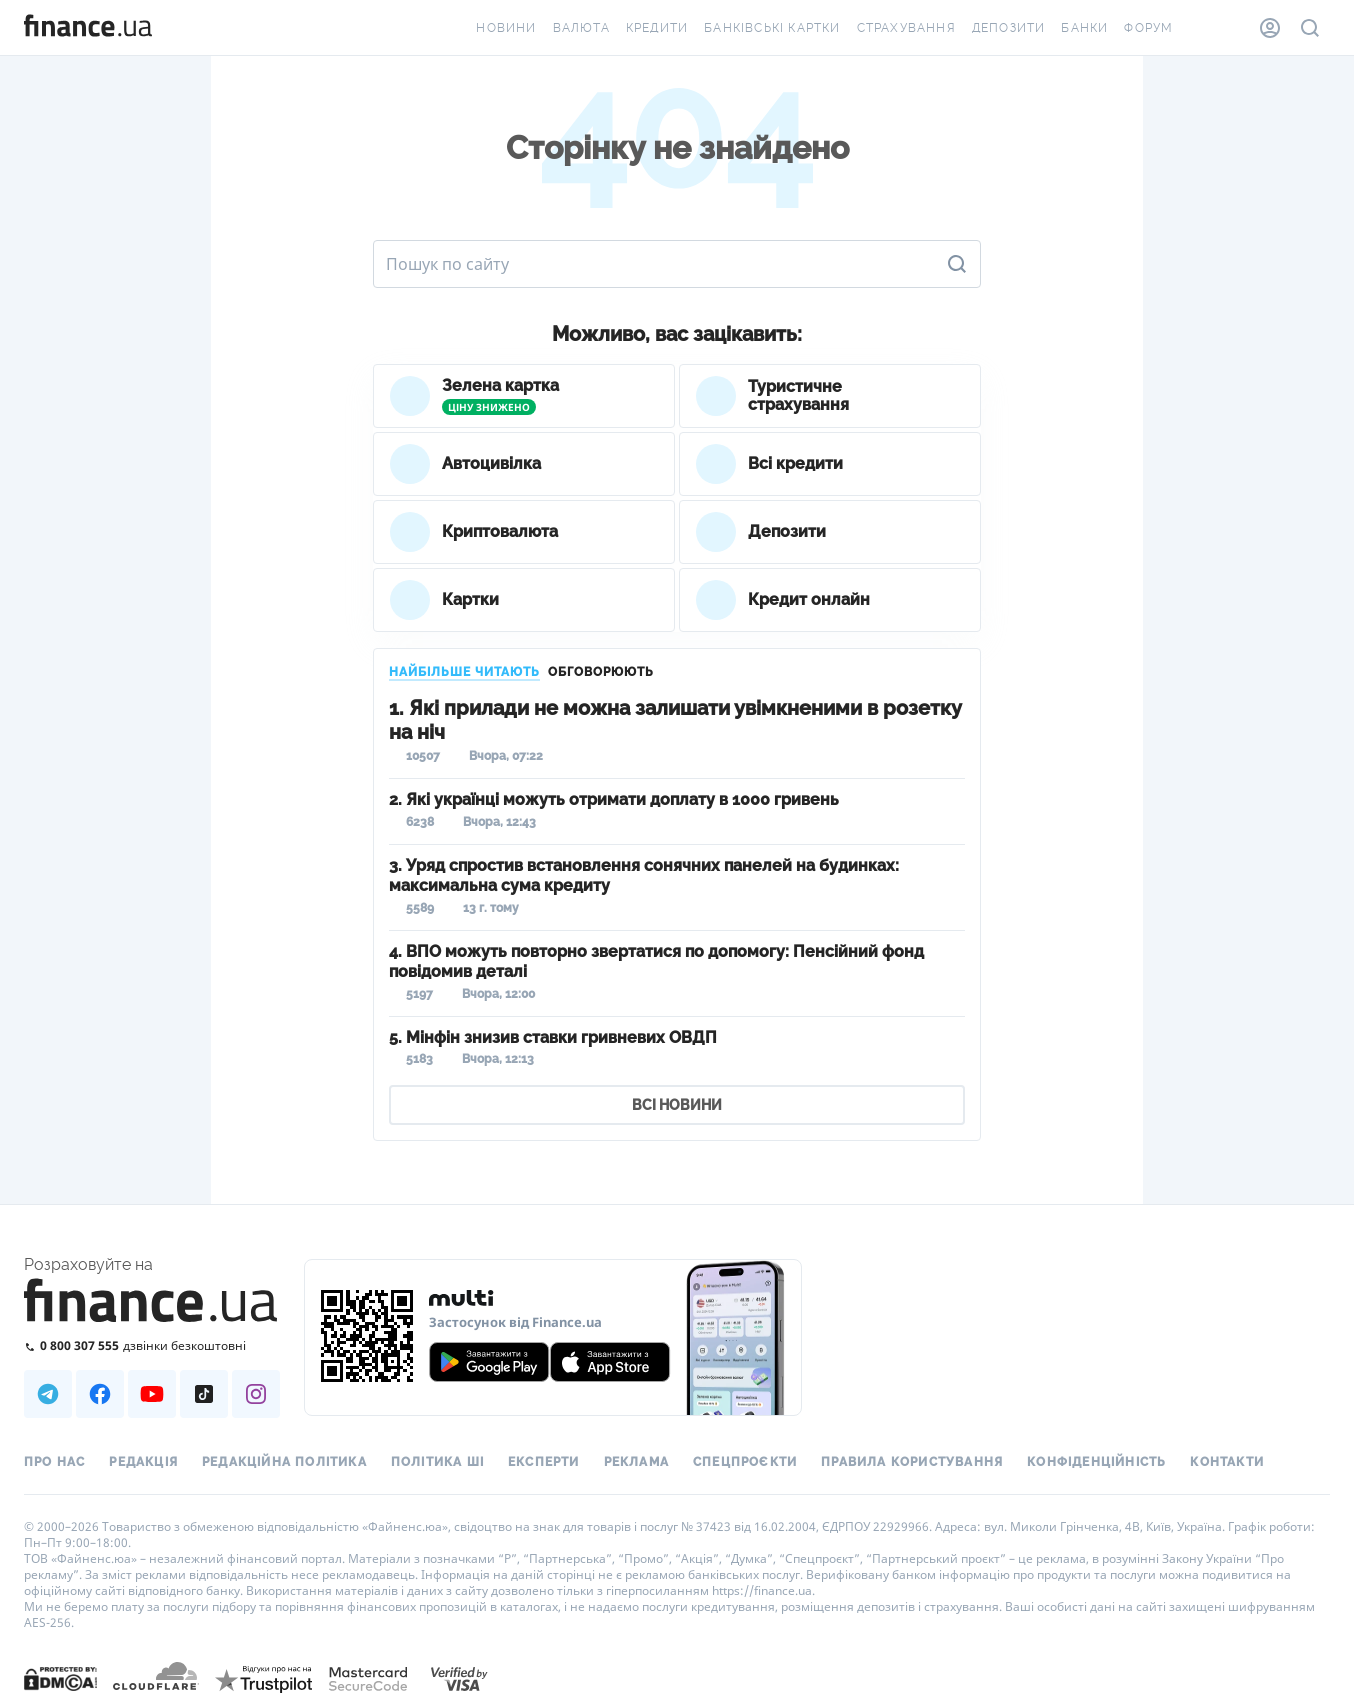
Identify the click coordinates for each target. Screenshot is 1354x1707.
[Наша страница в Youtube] (152, 1394)
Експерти (544, 1462)
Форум (1148, 28)
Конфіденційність (1096, 1462)
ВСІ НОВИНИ (677, 1105)
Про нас (54, 1462)
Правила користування (912, 1462)
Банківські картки (772, 28)
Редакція (143, 1462)
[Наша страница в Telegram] (48, 1394)
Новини (506, 28)
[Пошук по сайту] (1310, 28)
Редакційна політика (284, 1462)
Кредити (657, 28)
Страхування (906, 28)
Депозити (1009, 28)
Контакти (1227, 1462)
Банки (1084, 28)
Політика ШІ (437, 1462)
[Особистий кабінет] (1270, 28)
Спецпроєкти (745, 1462)
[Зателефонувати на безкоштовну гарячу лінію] (152, 1345)
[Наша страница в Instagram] (256, 1394)
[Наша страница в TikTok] (204, 1394)
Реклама (636, 1462)
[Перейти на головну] (88, 28)
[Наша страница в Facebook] (100, 1394)
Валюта (581, 28)
